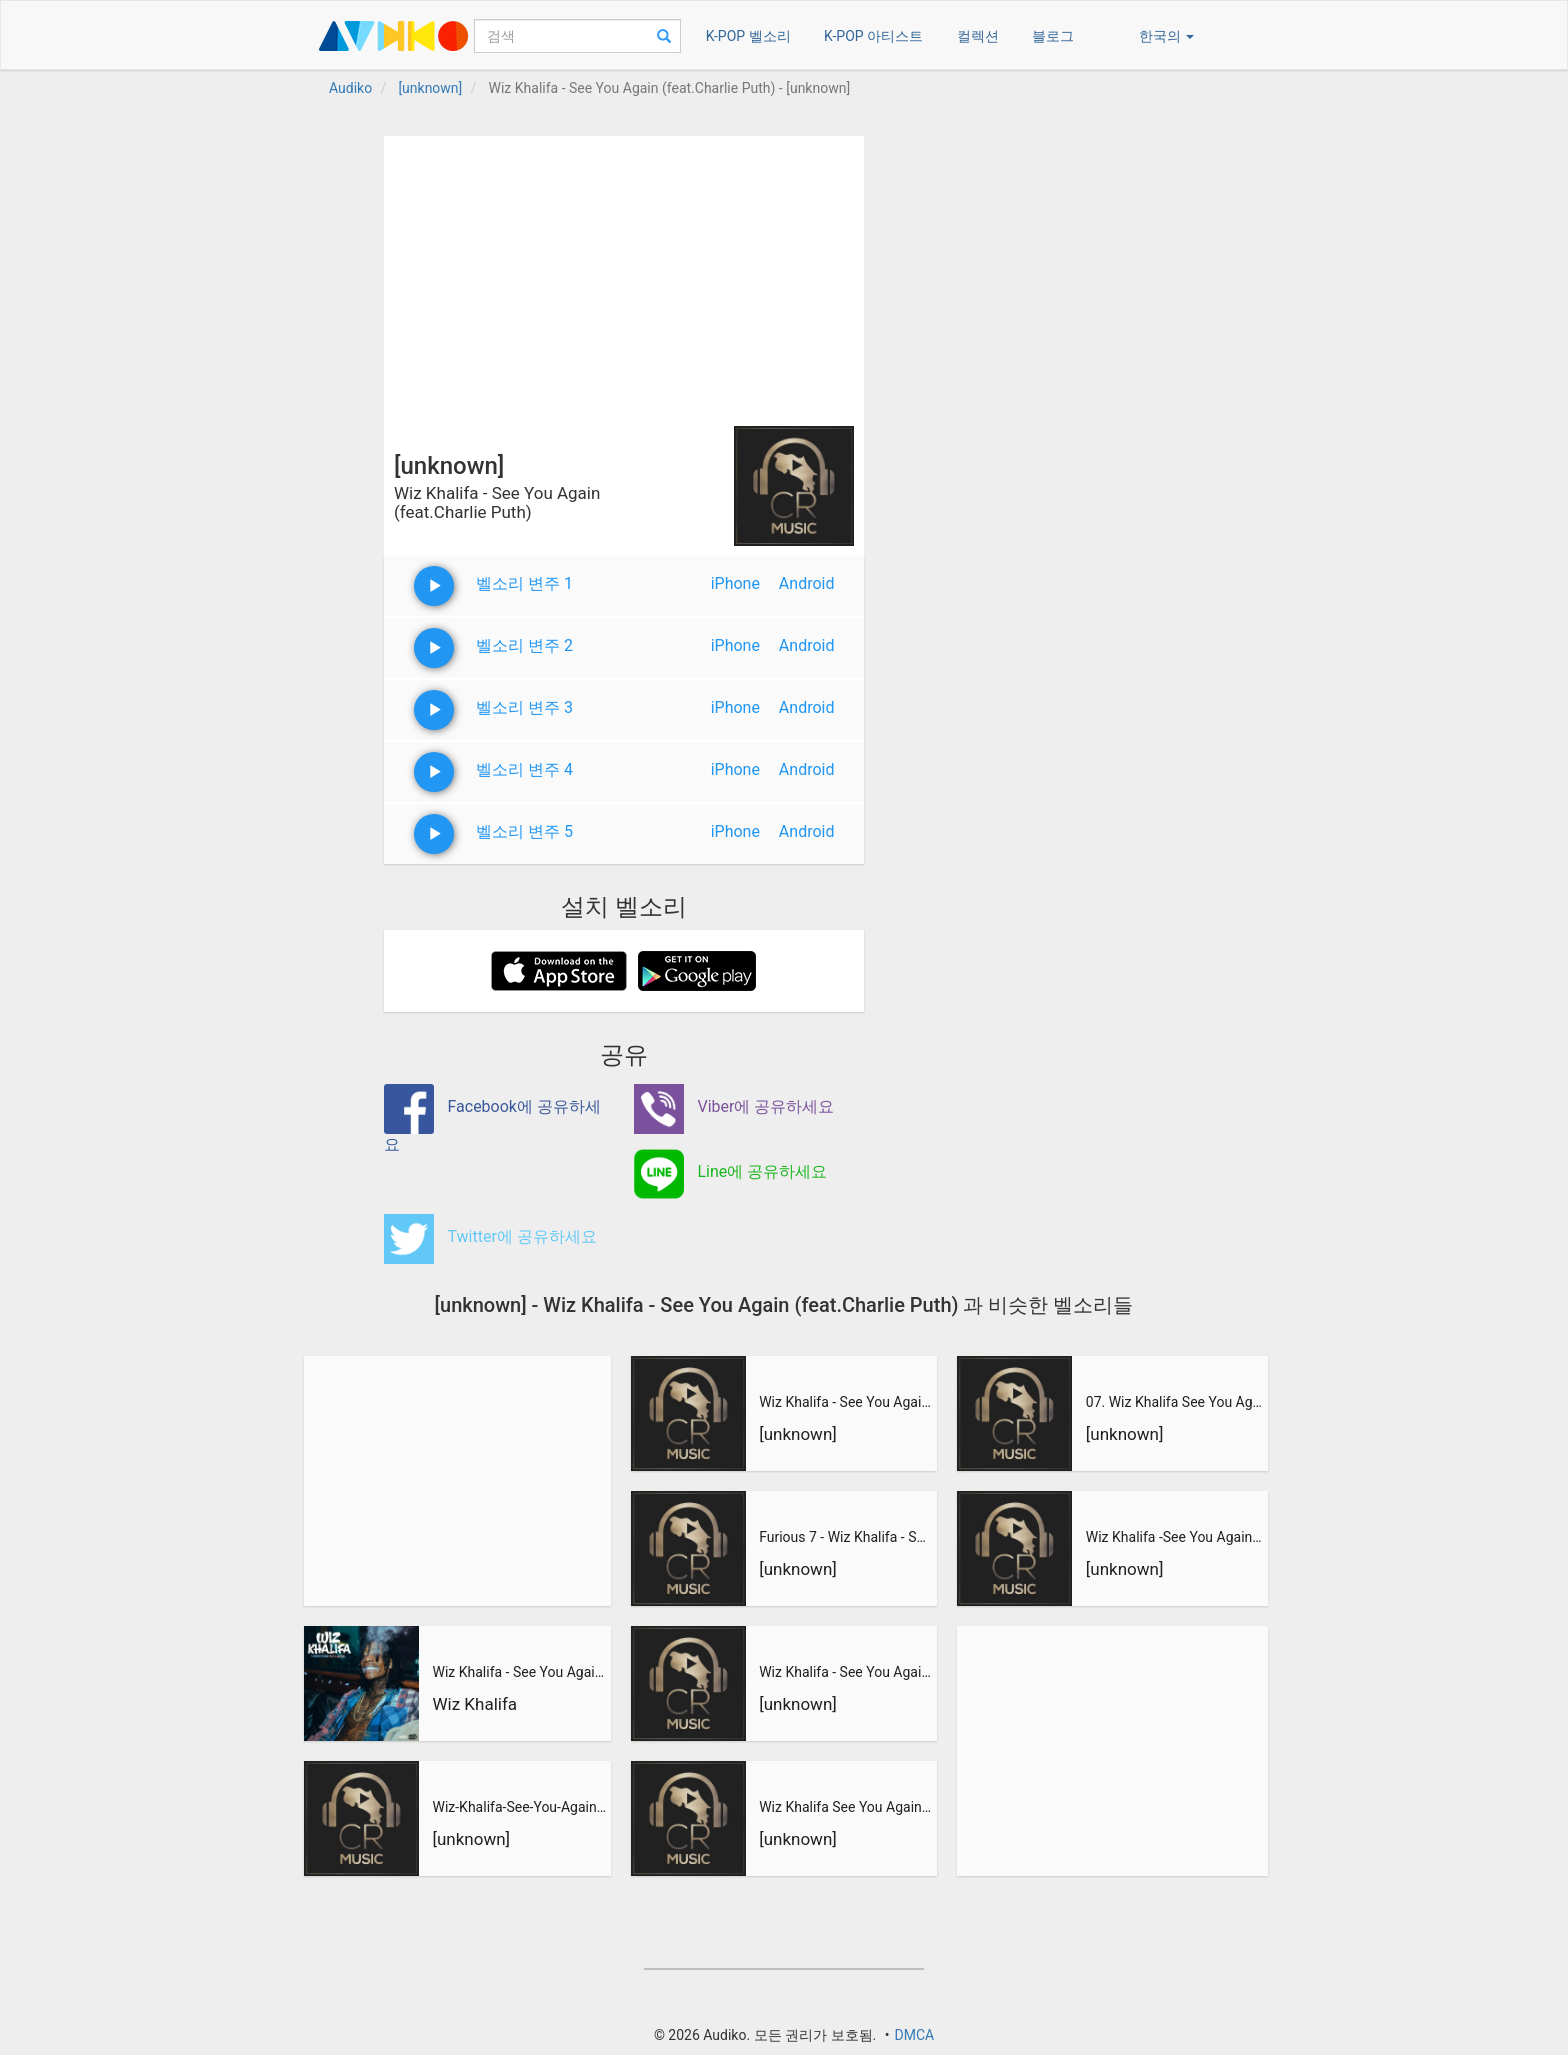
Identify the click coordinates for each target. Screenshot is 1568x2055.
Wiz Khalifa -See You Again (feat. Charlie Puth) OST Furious (1174, 1537)
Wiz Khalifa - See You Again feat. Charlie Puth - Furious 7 (846, 1672)
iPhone (735, 583)
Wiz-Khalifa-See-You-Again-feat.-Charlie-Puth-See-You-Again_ (519, 1807)
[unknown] (471, 1839)
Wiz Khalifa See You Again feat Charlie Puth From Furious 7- (846, 1807)
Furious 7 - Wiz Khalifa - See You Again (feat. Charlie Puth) (846, 1537)
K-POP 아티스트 (873, 36)
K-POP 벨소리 (748, 36)
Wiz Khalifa (474, 1704)
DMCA (914, 2035)
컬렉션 (978, 36)
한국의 (1166, 36)
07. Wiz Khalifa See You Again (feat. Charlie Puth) (1174, 1402)
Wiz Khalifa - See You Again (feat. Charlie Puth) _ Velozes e (846, 1402)
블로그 (1053, 36)
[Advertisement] (624, 276)
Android (807, 583)
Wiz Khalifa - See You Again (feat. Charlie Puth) (519, 1672)
